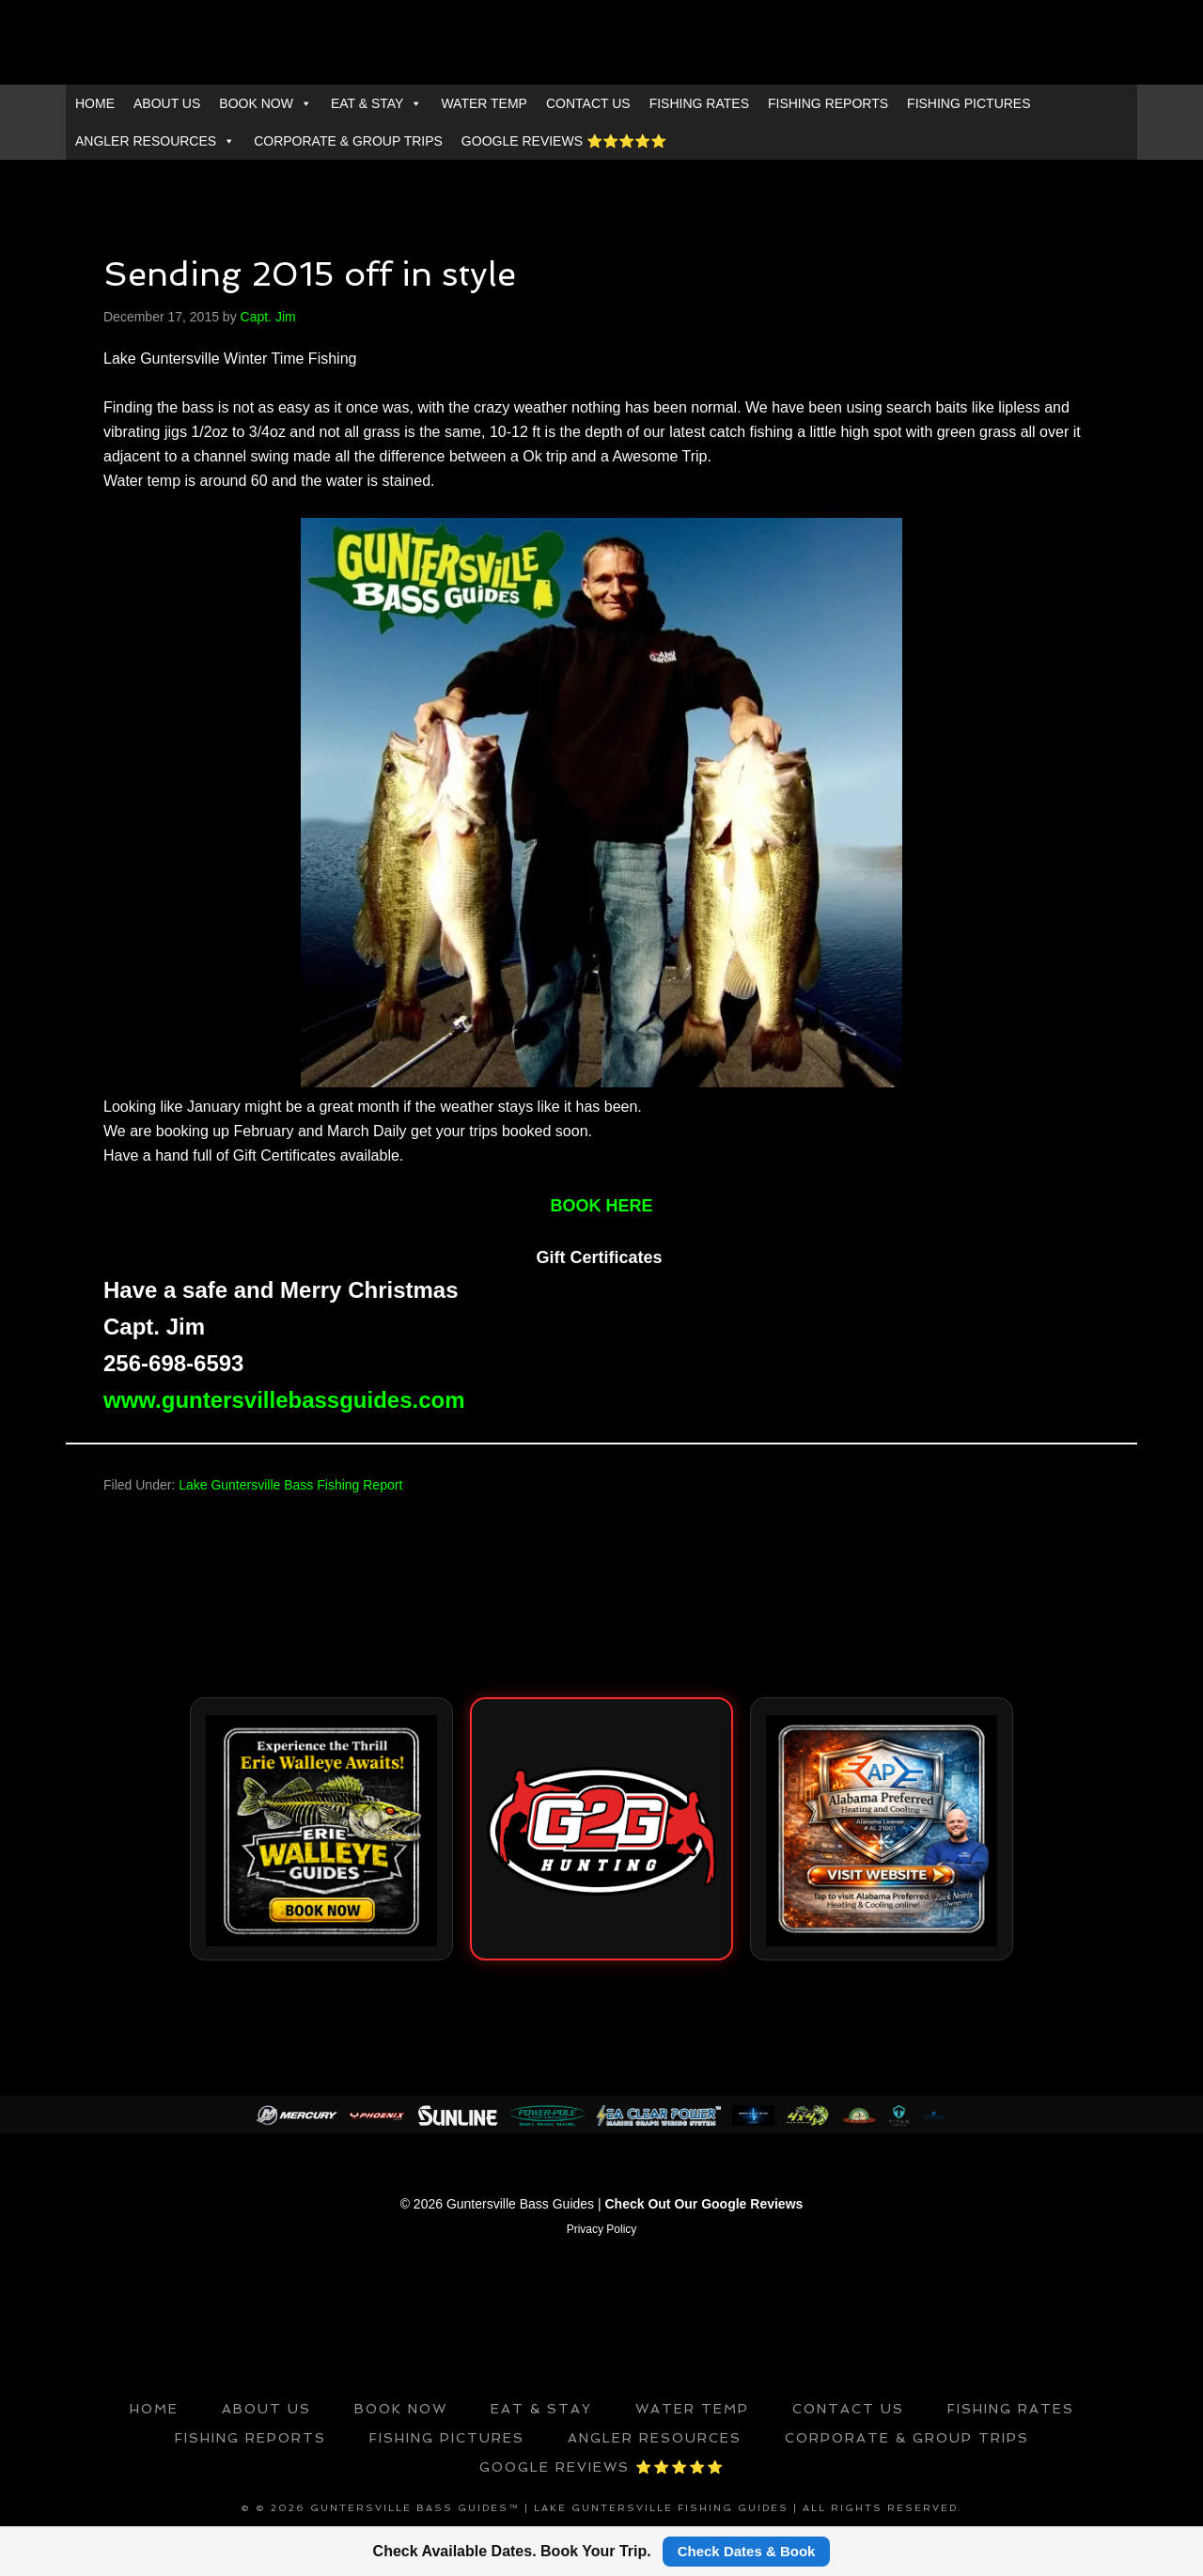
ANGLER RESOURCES (155, 141)
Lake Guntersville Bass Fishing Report (290, 1484)
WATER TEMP (484, 103)
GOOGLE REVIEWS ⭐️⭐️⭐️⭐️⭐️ (563, 140)
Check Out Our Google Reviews (704, 2203)
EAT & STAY (377, 103)
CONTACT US (588, 103)
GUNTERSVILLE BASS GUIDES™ (601, 42)
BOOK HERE (601, 1205)
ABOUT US (166, 103)
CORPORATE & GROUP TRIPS (348, 140)
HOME (95, 103)
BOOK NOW (265, 103)
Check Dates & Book (747, 2551)
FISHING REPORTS (828, 103)
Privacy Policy (602, 2228)
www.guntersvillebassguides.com (284, 1400)
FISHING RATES (699, 103)
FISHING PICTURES (968, 103)
